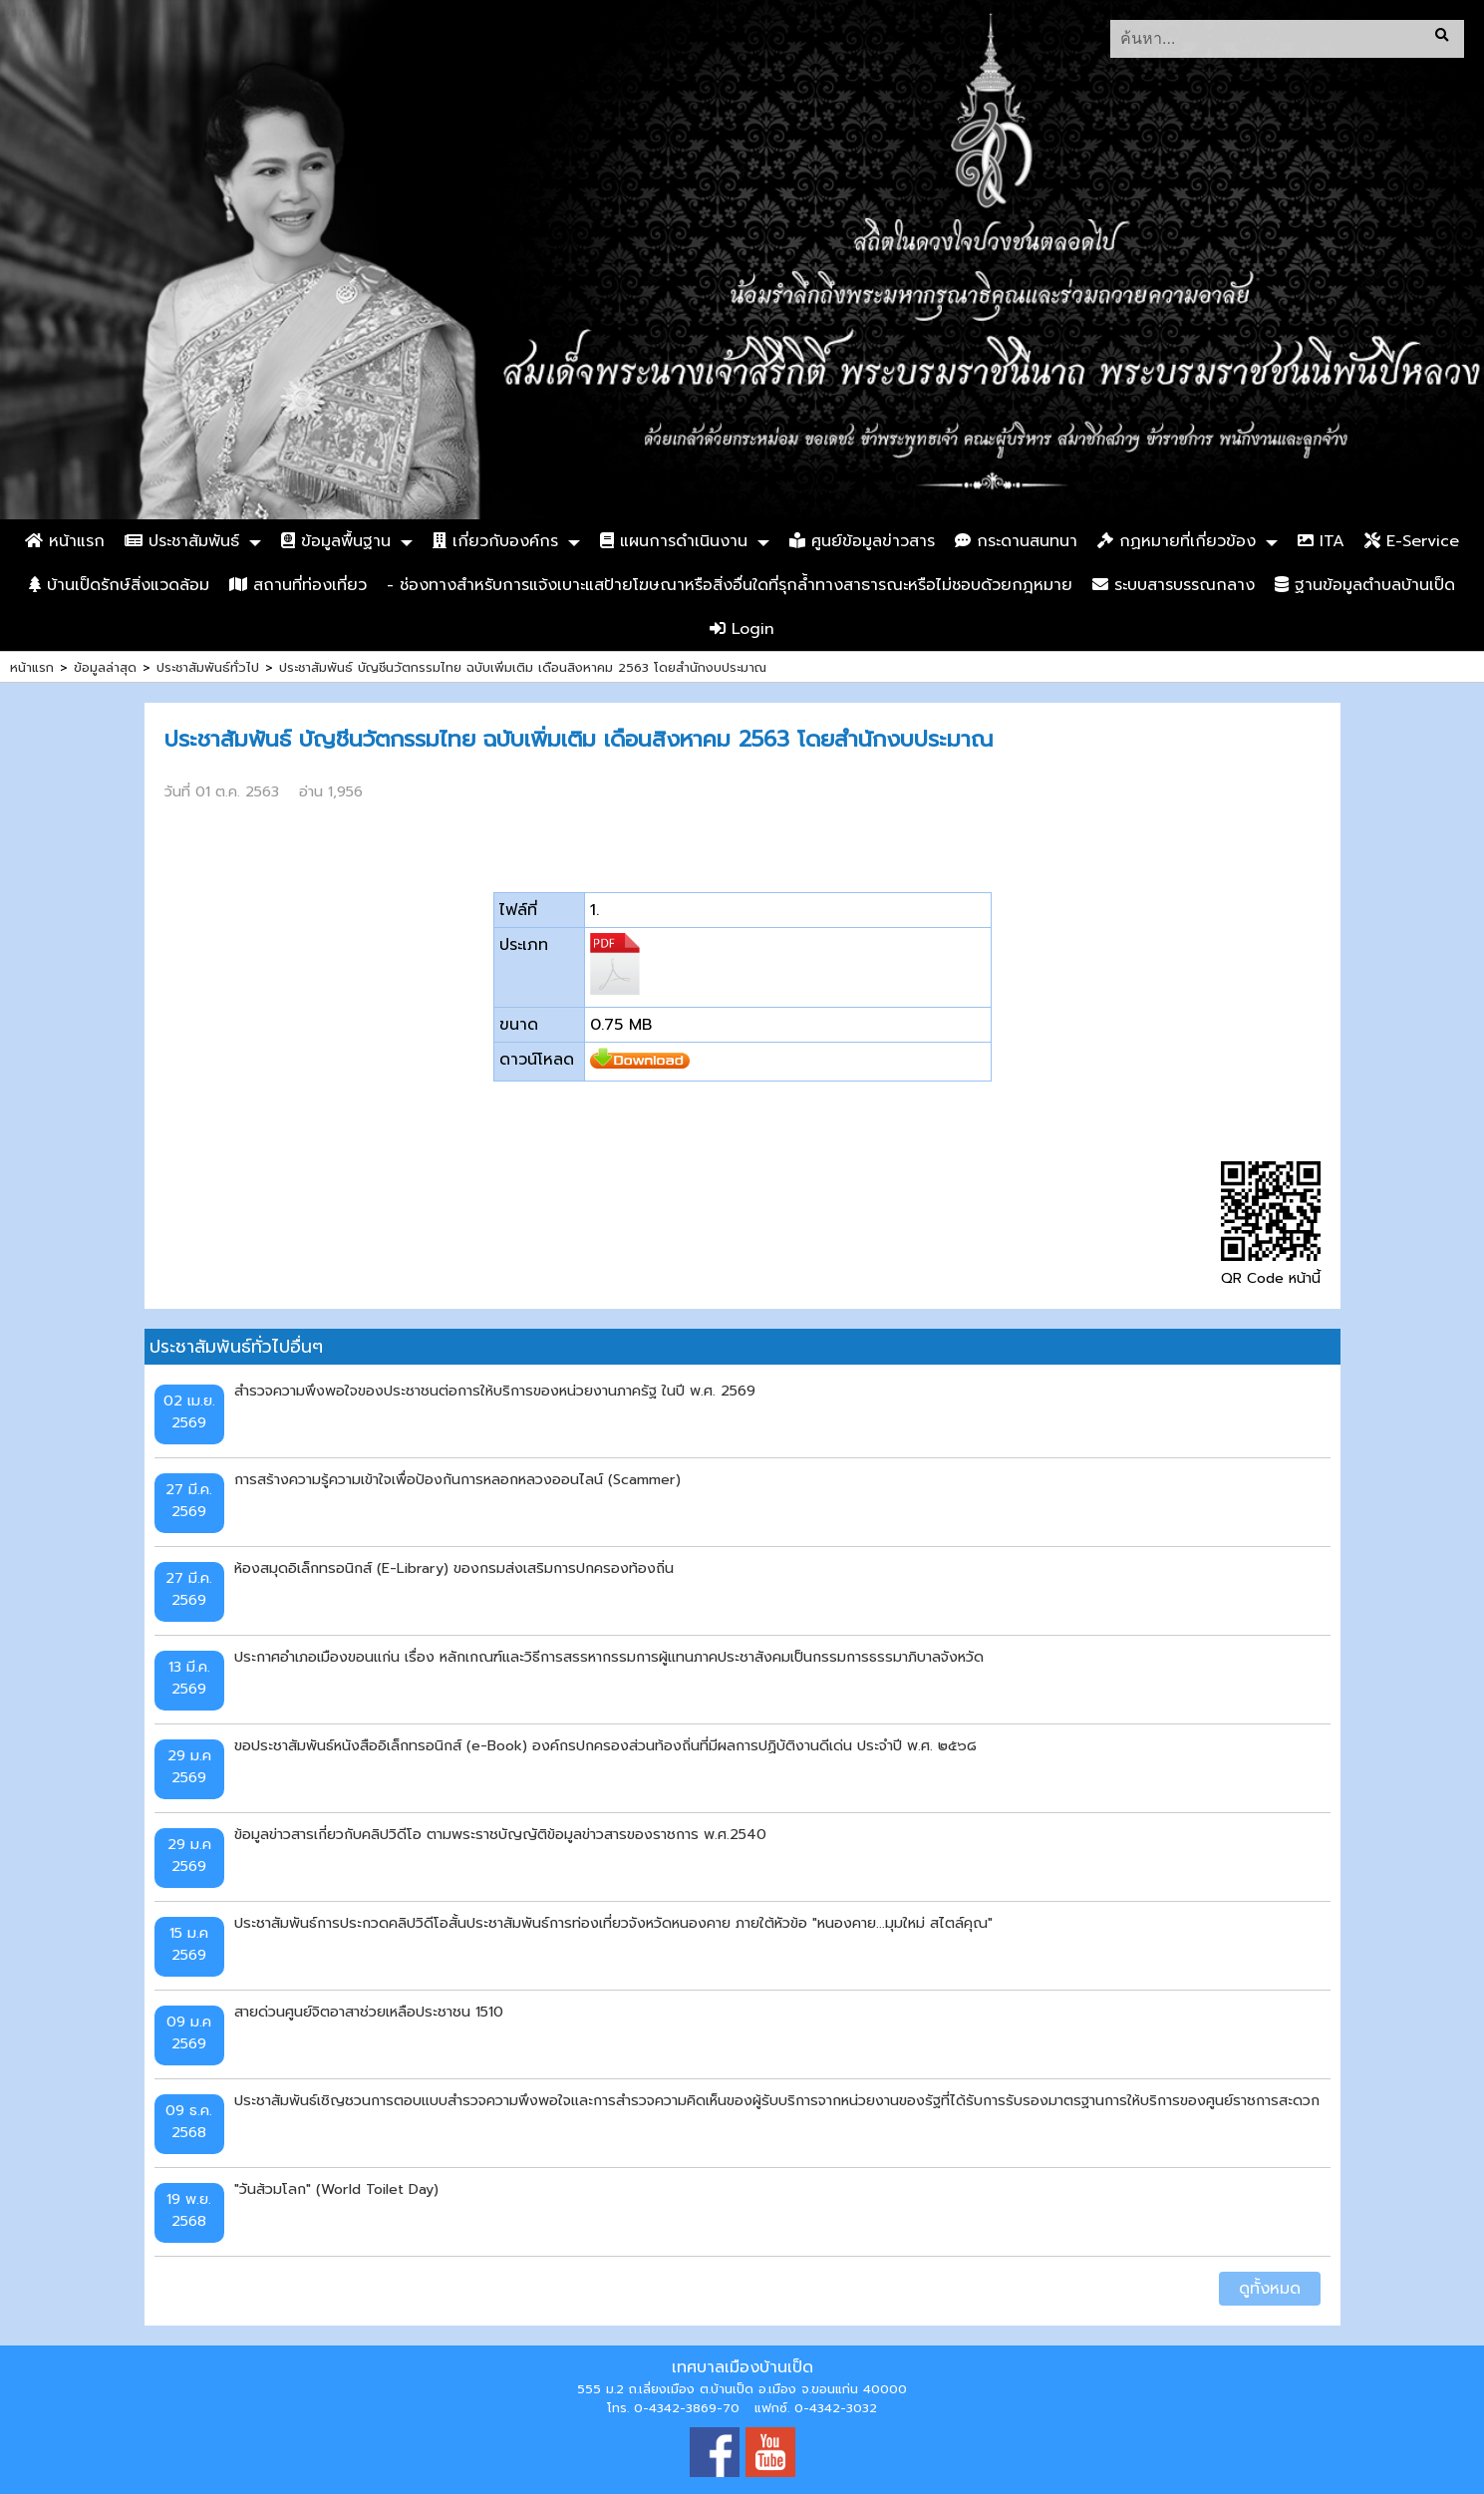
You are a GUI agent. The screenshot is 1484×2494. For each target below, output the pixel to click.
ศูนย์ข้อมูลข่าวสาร (862, 541)
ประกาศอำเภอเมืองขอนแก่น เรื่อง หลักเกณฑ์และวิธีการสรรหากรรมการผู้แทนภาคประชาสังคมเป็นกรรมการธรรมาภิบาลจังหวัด (609, 1657)
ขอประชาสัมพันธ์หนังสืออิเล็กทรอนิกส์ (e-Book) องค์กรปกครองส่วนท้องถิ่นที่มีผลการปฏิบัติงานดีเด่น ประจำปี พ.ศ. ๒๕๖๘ (605, 1745)
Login (742, 629)
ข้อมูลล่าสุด (105, 667)
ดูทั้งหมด (1270, 2289)
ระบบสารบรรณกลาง (1173, 585)
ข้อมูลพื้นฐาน (336, 541)
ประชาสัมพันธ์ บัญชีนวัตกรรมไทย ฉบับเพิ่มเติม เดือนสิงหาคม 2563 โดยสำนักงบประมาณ (522, 667)
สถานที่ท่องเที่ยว (298, 585)
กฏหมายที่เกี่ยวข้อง (1176, 541)
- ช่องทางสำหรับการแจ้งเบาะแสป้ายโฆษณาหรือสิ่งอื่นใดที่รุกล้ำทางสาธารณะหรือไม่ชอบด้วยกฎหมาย (729, 585)
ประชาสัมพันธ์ (182, 541)
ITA (1321, 541)
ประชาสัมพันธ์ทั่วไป (207, 667)
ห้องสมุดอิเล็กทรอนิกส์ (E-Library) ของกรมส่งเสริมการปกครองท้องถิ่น (454, 1568)
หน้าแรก (65, 541)
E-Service (1411, 541)
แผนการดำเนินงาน (673, 541)
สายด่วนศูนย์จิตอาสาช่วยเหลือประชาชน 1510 (368, 2012)
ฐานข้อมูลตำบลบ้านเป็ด (1365, 585)
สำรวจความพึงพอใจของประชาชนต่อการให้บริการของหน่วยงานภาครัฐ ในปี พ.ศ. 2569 (494, 1391)
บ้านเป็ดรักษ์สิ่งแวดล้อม (119, 585)
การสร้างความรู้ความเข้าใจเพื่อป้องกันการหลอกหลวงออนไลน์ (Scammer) (457, 1479)
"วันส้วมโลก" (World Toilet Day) (336, 2189)
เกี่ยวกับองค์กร (495, 541)
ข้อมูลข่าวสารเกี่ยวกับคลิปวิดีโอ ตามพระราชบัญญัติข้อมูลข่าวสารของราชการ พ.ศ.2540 (500, 1834)
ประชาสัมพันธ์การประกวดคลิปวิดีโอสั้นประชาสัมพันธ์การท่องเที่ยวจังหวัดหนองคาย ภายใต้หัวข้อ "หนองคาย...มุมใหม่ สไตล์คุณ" (613, 1923)
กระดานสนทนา (1016, 541)
